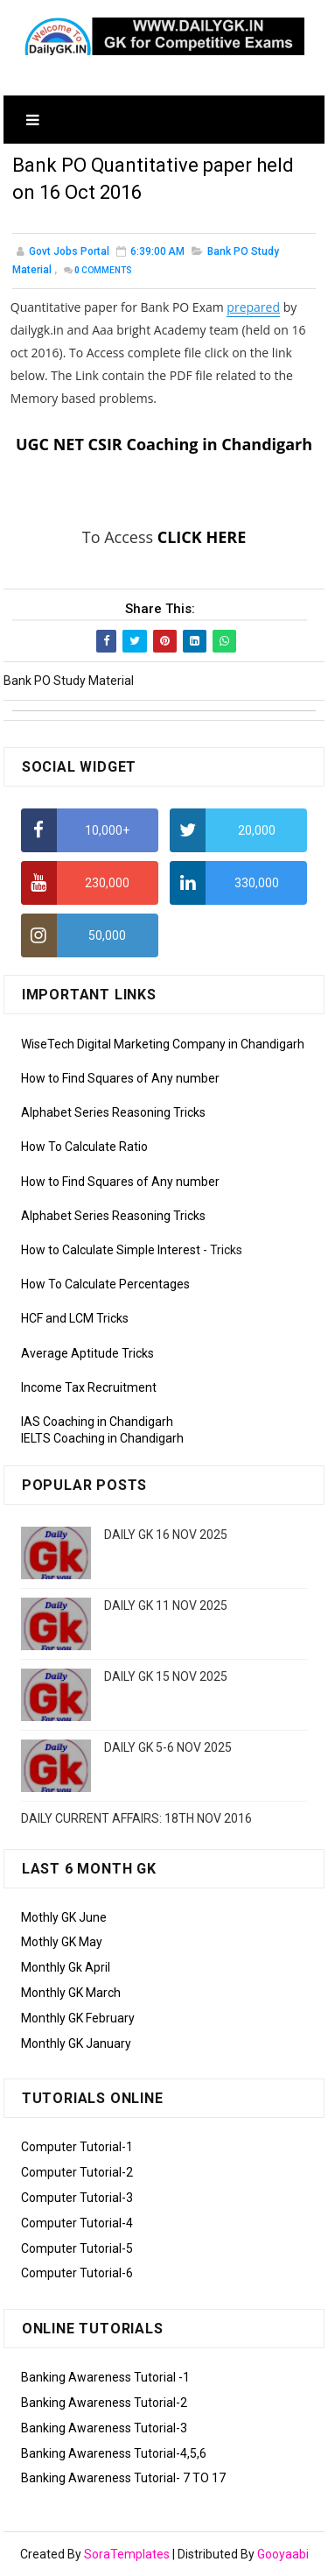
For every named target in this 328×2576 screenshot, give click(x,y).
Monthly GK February (78, 2018)
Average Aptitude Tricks (87, 1353)
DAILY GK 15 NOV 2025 (165, 1676)
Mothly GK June (64, 1917)
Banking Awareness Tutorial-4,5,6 (113, 2453)
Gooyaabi (283, 2554)
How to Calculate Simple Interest (110, 1250)
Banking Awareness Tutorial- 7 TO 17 (123, 2478)
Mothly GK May (61, 1942)
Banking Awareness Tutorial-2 (104, 2403)
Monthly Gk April (65, 1967)
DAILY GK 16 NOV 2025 (165, 1535)
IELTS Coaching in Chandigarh (102, 1438)
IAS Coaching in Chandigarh (97, 1422)
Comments (103, 270)
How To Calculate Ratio (84, 1147)
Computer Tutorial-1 (77, 2147)
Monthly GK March (71, 1993)
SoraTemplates (127, 2554)
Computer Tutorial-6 (77, 2273)
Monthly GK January (76, 2043)
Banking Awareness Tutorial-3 (104, 2428)
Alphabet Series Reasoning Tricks (113, 1112)
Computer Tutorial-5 (77, 2248)
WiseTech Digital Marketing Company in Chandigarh (162, 1044)
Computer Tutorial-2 (77, 2172)
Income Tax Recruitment (89, 1387)
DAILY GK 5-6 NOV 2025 (168, 1747)
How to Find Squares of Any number (120, 1078)
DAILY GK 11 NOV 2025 (165, 1606)
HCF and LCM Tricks (75, 1318)
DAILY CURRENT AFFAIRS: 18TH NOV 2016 (136, 1818)
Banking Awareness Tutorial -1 (105, 2377)
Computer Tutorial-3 (77, 2198)
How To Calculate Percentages (105, 1284)
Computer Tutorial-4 (77, 2223)
